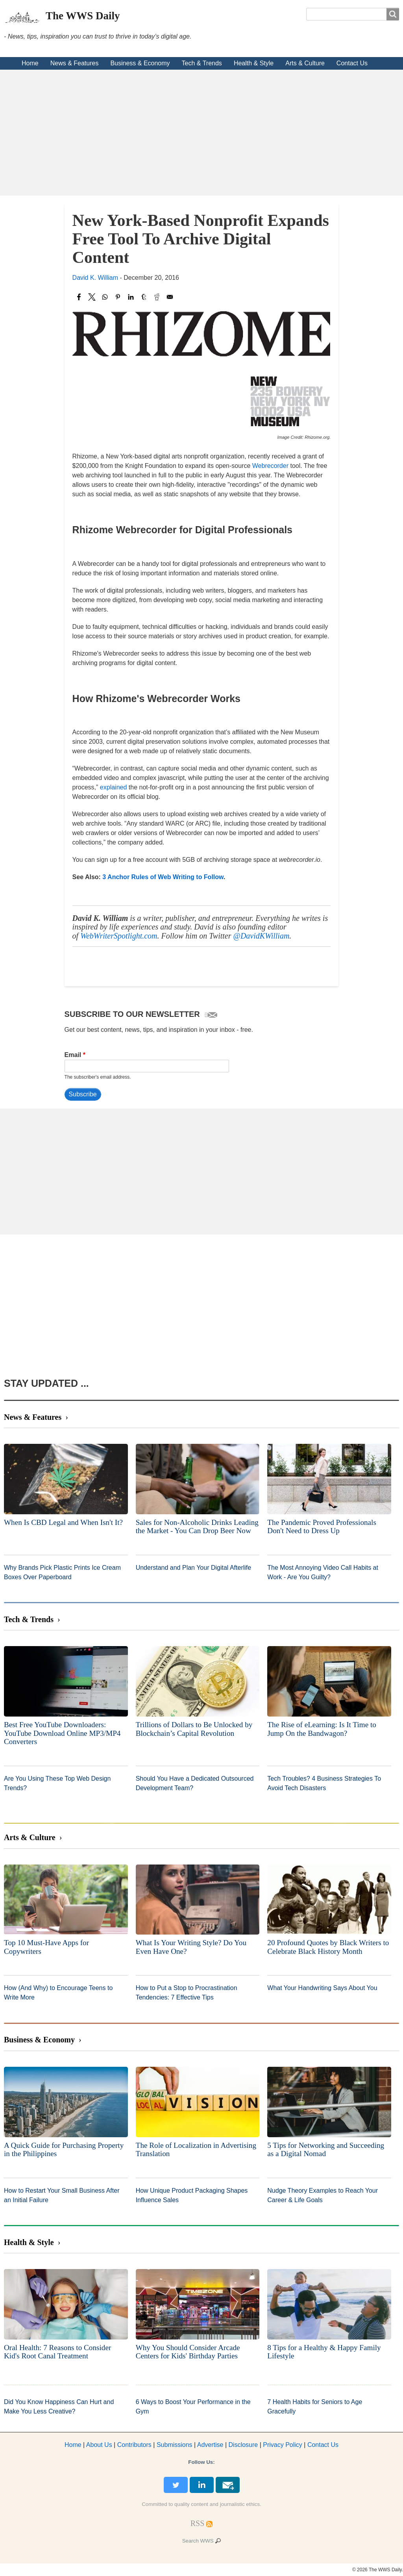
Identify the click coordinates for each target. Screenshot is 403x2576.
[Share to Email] (170, 297)
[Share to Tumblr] (144, 297)
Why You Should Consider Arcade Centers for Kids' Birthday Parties (188, 2351)
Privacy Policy (282, 2444)
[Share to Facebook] (79, 297)
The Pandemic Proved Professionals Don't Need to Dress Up (321, 1526)
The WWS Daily (83, 16)
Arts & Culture (305, 63)
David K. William (95, 277)
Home (30, 63)
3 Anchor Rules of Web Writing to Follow (163, 877)
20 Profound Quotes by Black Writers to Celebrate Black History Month (328, 1946)
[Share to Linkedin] (131, 297)
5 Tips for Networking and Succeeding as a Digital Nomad (325, 2149)
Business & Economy (140, 63)
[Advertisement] (201, 133)
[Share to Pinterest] (118, 297)
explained (113, 787)
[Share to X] (92, 297)
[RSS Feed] (197, 2523)
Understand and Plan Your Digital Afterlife (193, 1567)
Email (73, 1054)
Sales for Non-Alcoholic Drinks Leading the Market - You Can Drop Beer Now (197, 1526)
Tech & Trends (202, 63)
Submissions (174, 2444)
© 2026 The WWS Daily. (377, 2569)
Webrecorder (270, 465)
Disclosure (243, 2444)
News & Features (74, 63)
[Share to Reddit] (157, 297)
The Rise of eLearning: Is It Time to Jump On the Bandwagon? (321, 1728)
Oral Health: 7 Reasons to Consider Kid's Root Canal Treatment (57, 2351)
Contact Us (352, 63)
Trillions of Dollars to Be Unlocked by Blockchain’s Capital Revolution (194, 1728)
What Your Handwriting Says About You (322, 1988)
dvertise (210, 2444)
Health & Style (254, 63)
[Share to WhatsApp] (105, 297)
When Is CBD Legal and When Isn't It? (63, 1522)
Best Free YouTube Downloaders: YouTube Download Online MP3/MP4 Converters (62, 1733)
